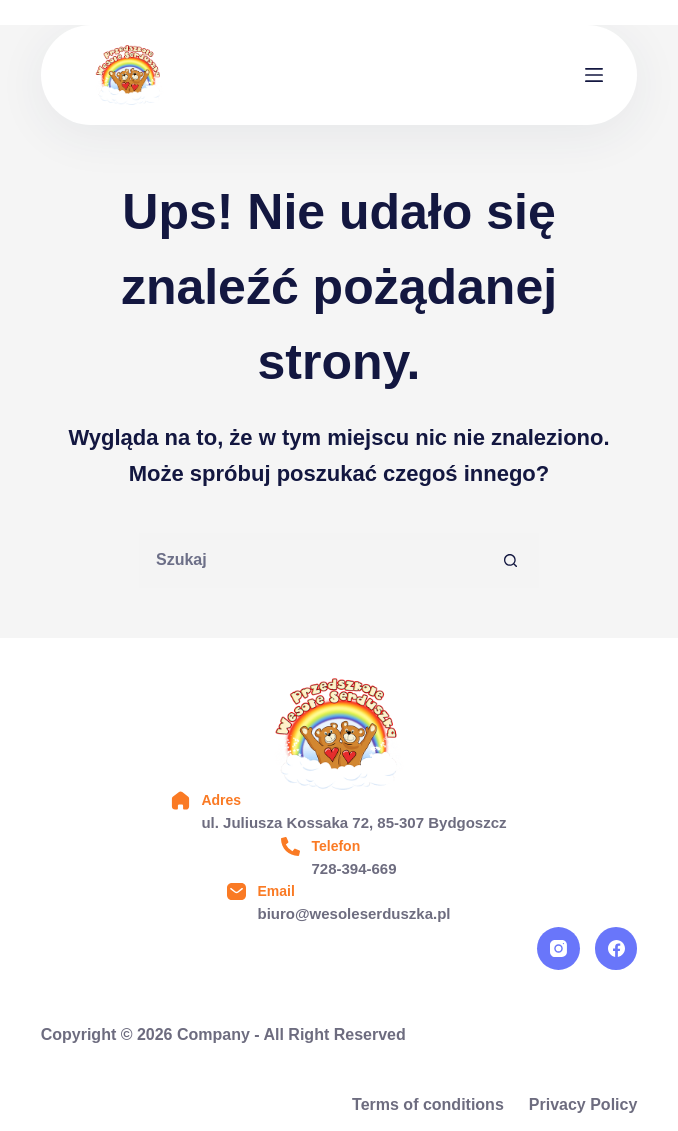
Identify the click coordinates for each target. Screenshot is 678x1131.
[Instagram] (558, 948)
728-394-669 (353, 868)
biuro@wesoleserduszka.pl (353, 913)
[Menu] (594, 75)
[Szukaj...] (311, 560)
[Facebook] (616, 948)
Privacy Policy (583, 1104)
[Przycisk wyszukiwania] (511, 560)
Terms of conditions (428, 1104)
